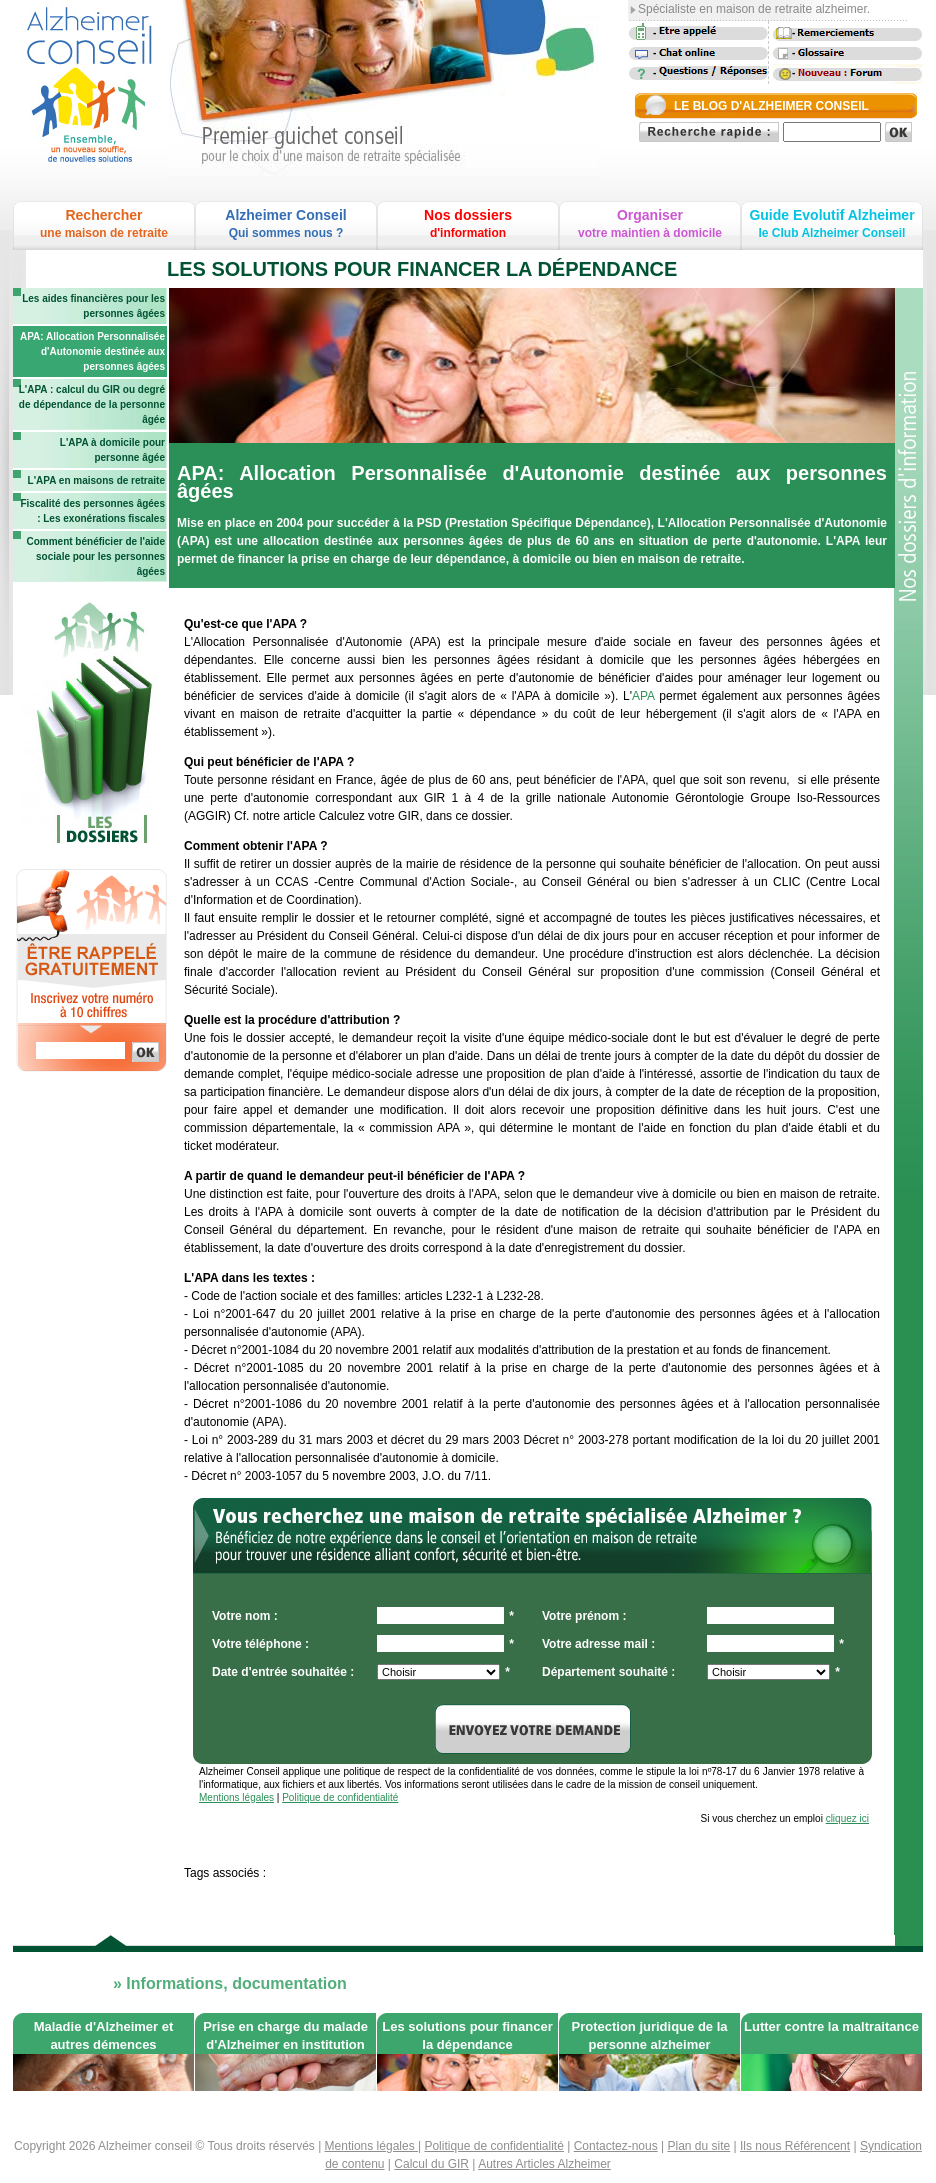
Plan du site (699, 2146)
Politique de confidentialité (340, 1797)
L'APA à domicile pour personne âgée (112, 450)
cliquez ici (847, 1818)
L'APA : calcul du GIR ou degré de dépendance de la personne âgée (92, 404)
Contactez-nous (616, 2146)
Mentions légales (236, 1797)
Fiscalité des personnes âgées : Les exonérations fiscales (92, 511)
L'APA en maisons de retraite (96, 480)
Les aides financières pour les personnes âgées (93, 306)
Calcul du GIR (431, 2164)
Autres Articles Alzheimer (544, 2164)
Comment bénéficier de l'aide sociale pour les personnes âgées (95, 556)
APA (643, 696)
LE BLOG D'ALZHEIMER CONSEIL (771, 106)
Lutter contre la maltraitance (831, 2026)
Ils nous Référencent (795, 2146)
